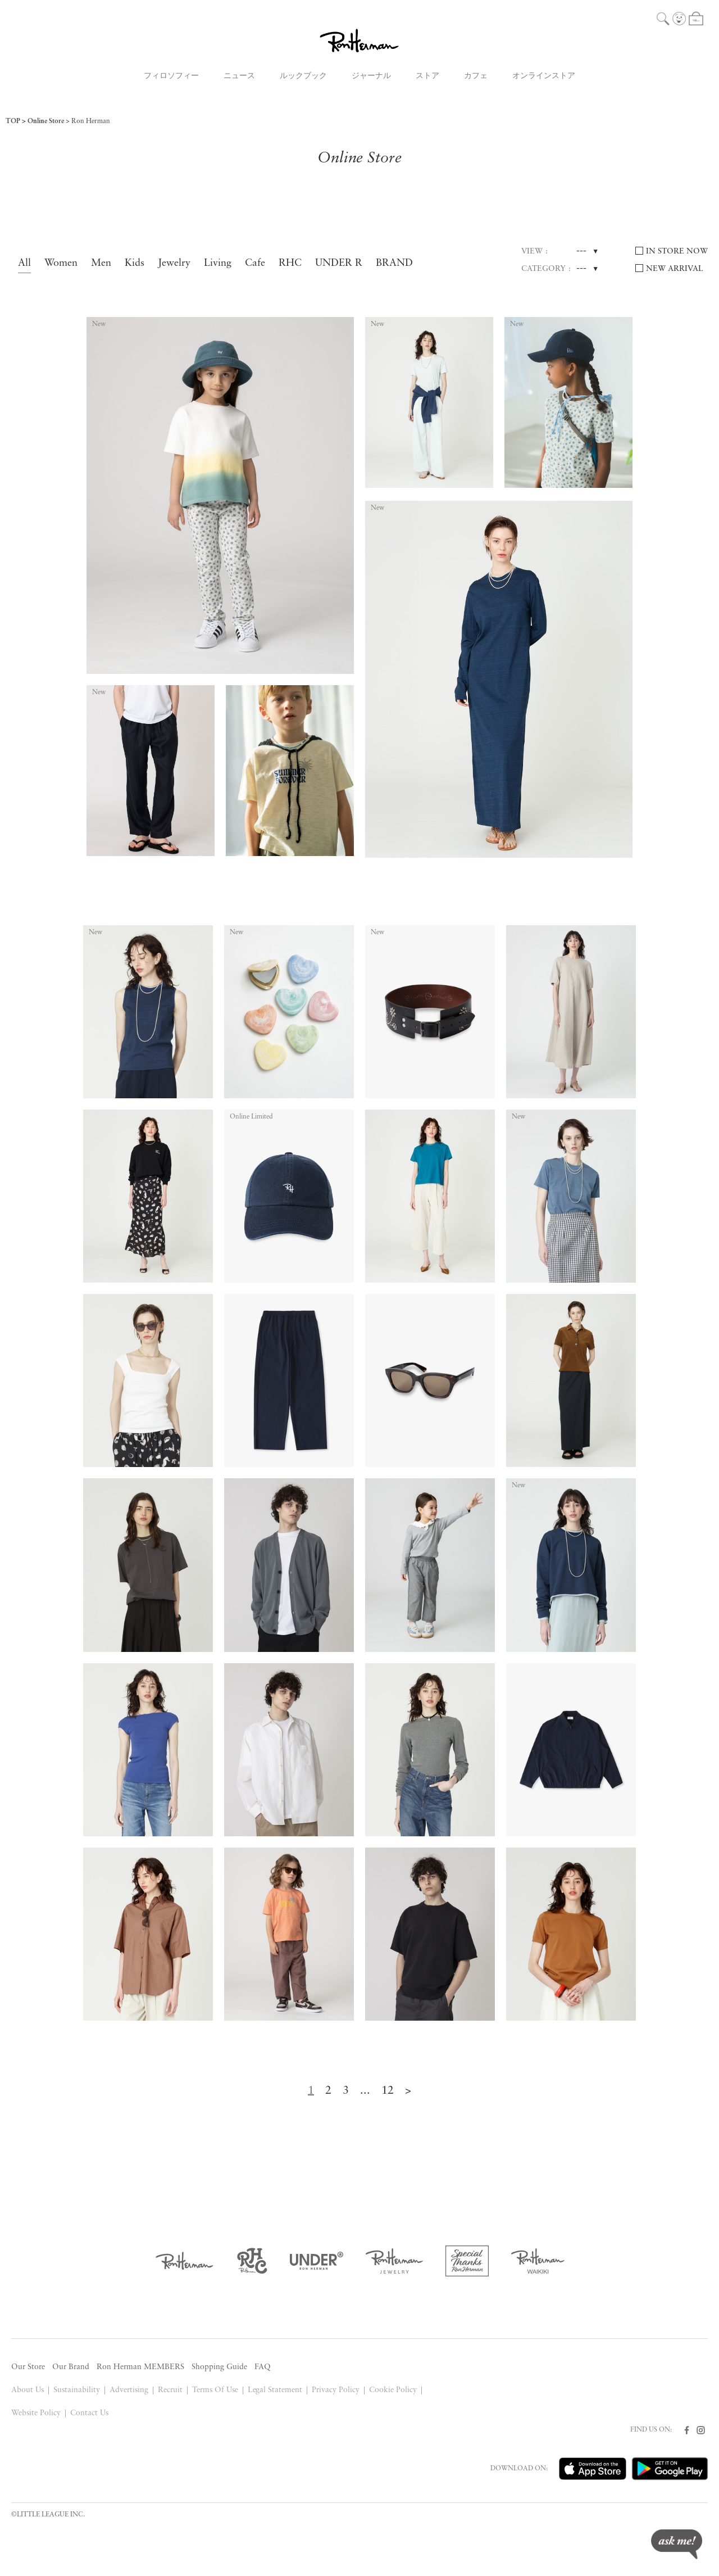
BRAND (394, 263)
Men (101, 263)
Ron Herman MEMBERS (140, 2367)
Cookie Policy (393, 2390)
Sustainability (76, 2390)
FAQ (262, 2367)
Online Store (46, 121)
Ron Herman (90, 121)
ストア (427, 76)
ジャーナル (371, 76)
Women (61, 263)
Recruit (170, 2390)
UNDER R (338, 263)
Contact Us (89, 2413)
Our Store (28, 2367)
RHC (290, 263)
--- (581, 251)
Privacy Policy (336, 2390)
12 (387, 2091)
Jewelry (174, 263)
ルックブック (303, 76)
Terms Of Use (215, 2390)
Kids (134, 263)
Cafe (255, 263)
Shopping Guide (219, 2367)
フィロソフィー (171, 76)
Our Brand (70, 2367)
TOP (13, 121)
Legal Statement (275, 2390)
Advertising (129, 2390)
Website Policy (36, 2413)
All (24, 263)
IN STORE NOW (677, 251)
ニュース (239, 76)
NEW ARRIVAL (674, 269)
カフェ (476, 76)
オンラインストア (543, 76)
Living (217, 263)
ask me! (676, 2544)
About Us (27, 2390)
